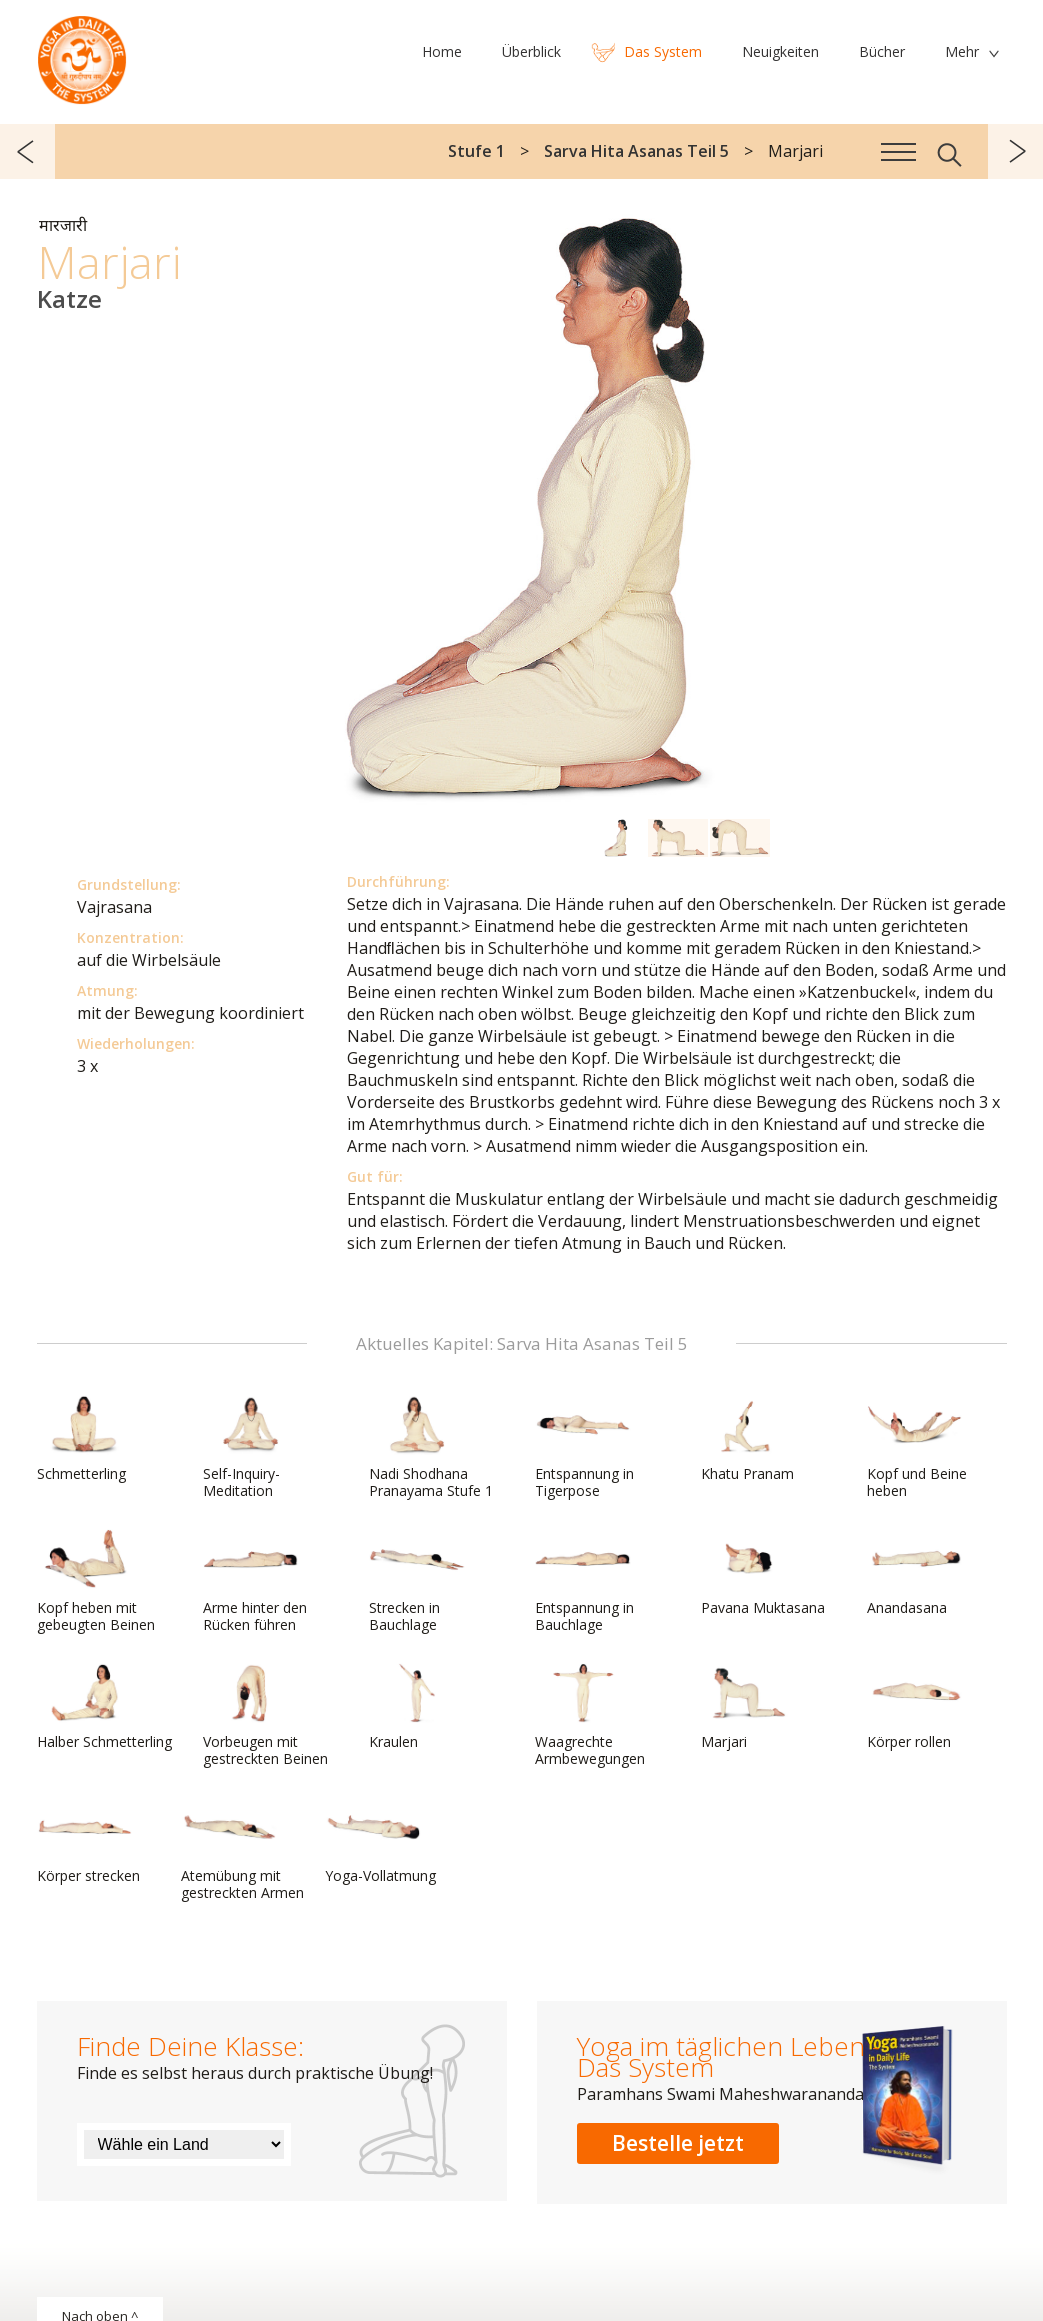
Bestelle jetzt (678, 2143)
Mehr (962, 51)
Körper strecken (88, 1841)
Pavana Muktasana (763, 1573)
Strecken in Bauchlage (417, 1581)
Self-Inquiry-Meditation (251, 1447)
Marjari (749, 1707)
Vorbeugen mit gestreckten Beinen (265, 1715)
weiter (1015, 151)
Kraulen (417, 1707)
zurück (27, 151)
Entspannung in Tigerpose (584, 1447)
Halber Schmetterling (104, 1707)
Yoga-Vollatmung (380, 1841)
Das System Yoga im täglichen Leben (82, 55)
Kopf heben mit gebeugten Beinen (96, 1581)
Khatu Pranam (749, 1439)
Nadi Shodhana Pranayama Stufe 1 (431, 1447)
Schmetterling (85, 1439)
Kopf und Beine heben (917, 1447)
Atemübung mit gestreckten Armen (242, 1849)
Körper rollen (915, 1707)
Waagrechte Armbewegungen (590, 1715)
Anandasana (915, 1573)
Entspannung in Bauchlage (584, 1581)
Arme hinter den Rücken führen (255, 1581)
